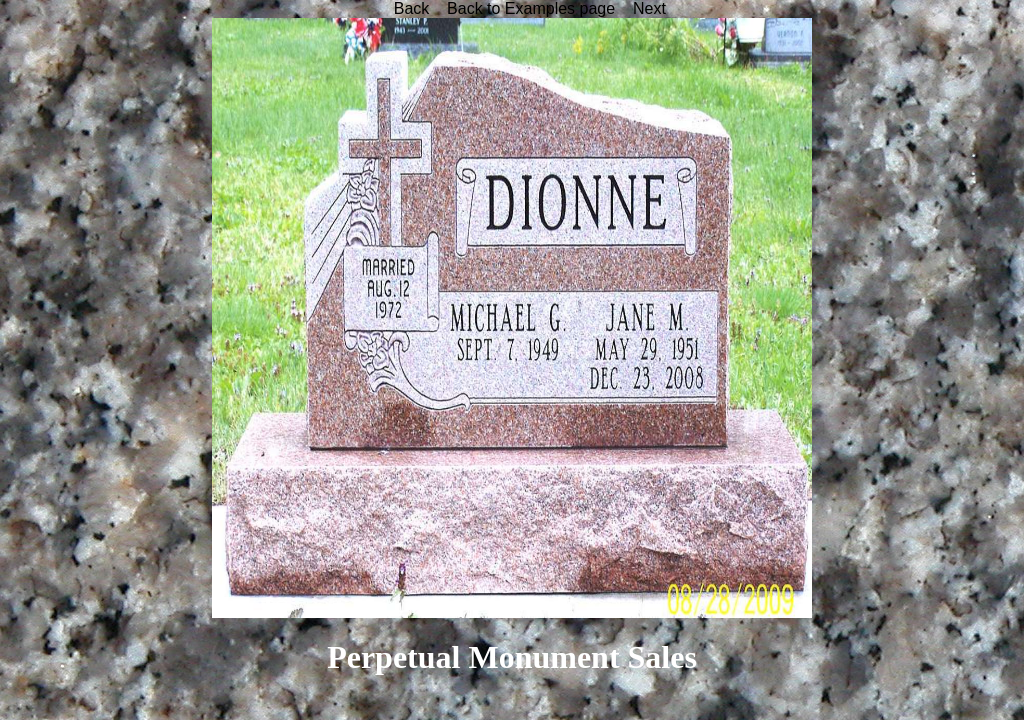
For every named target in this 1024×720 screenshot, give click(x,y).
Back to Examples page (531, 8)
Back (412, 8)
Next (649, 8)
